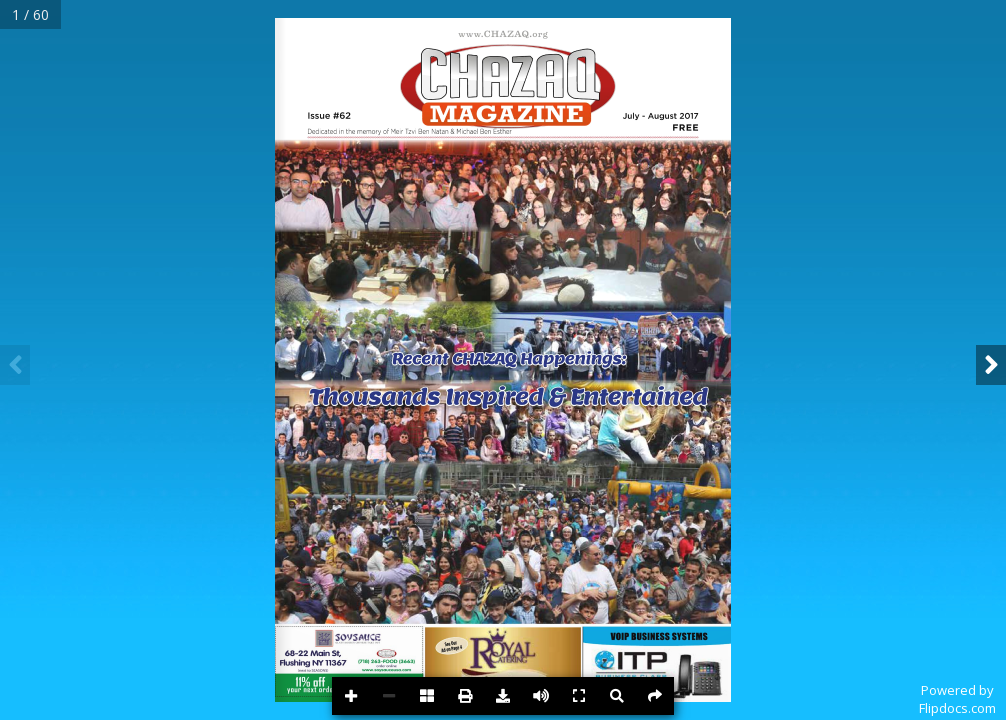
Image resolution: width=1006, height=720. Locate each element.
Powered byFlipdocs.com (957, 699)
